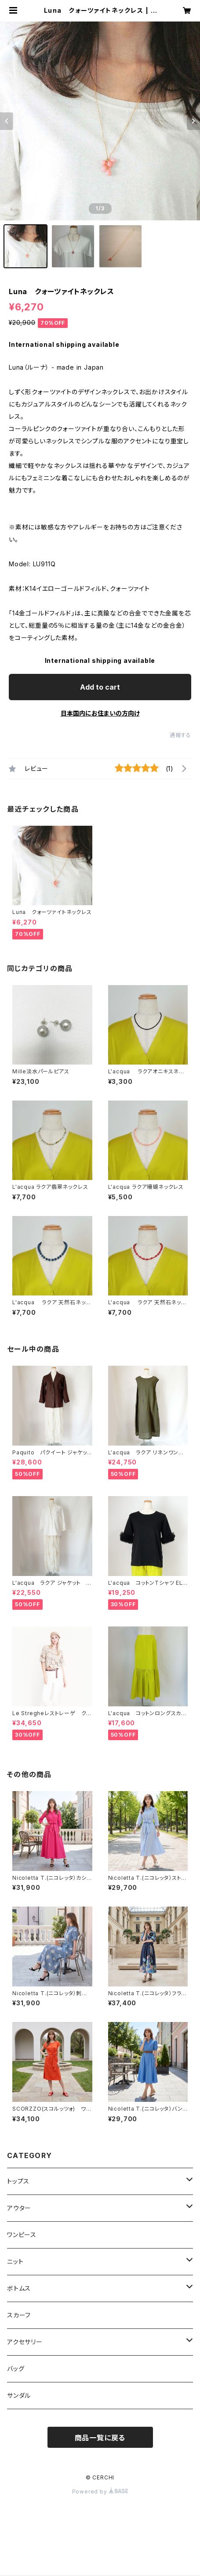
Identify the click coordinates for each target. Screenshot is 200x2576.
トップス (18, 2181)
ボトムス (19, 2288)
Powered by (100, 2491)
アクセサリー (25, 2342)
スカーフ (19, 2315)
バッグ (15, 2368)
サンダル (19, 2395)
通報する (180, 735)
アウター (19, 2208)
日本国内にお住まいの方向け (100, 713)
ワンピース (21, 2234)
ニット (15, 2261)
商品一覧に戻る (100, 2437)
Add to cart (100, 687)
